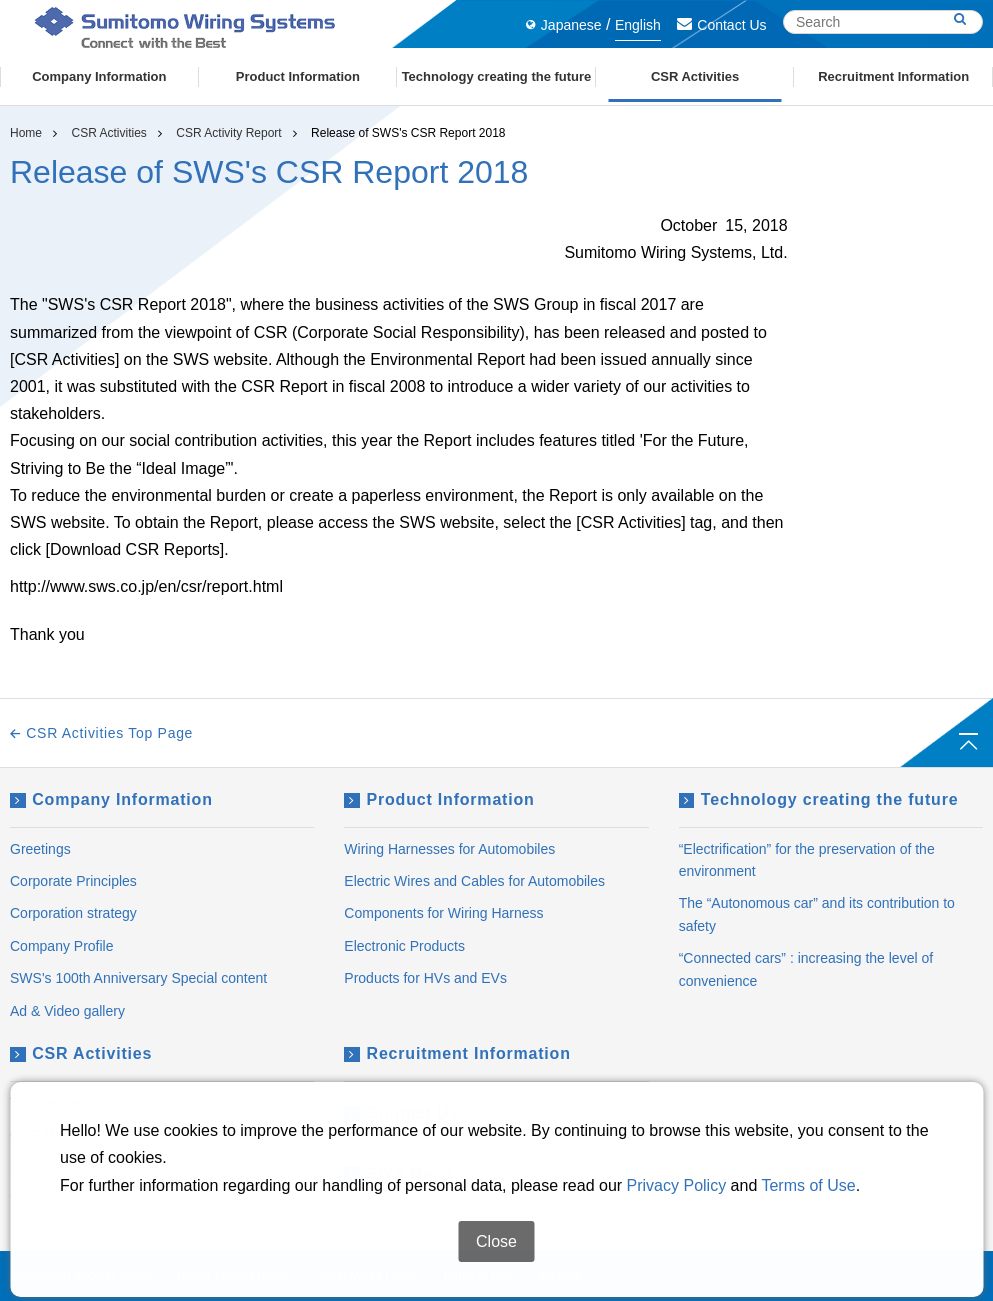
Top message (51, 1103)
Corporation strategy (73, 913)
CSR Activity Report (228, 133)
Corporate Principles (73, 881)
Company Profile (62, 946)
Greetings (40, 849)
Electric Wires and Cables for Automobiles (474, 881)
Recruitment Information (457, 1053)
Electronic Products (404, 946)
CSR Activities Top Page (101, 733)
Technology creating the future (819, 799)
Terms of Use (808, 1259)
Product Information (439, 799)
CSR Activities (108, 133)
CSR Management (67, 1135)
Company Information (111, 799)
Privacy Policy (677, 1259)
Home (26, 133)
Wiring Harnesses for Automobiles (449, 849)
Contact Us (721, 25)
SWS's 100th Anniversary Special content (138, 978)
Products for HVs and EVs (425, 978)
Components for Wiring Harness (443, 913)
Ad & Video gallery (67, 1011)
